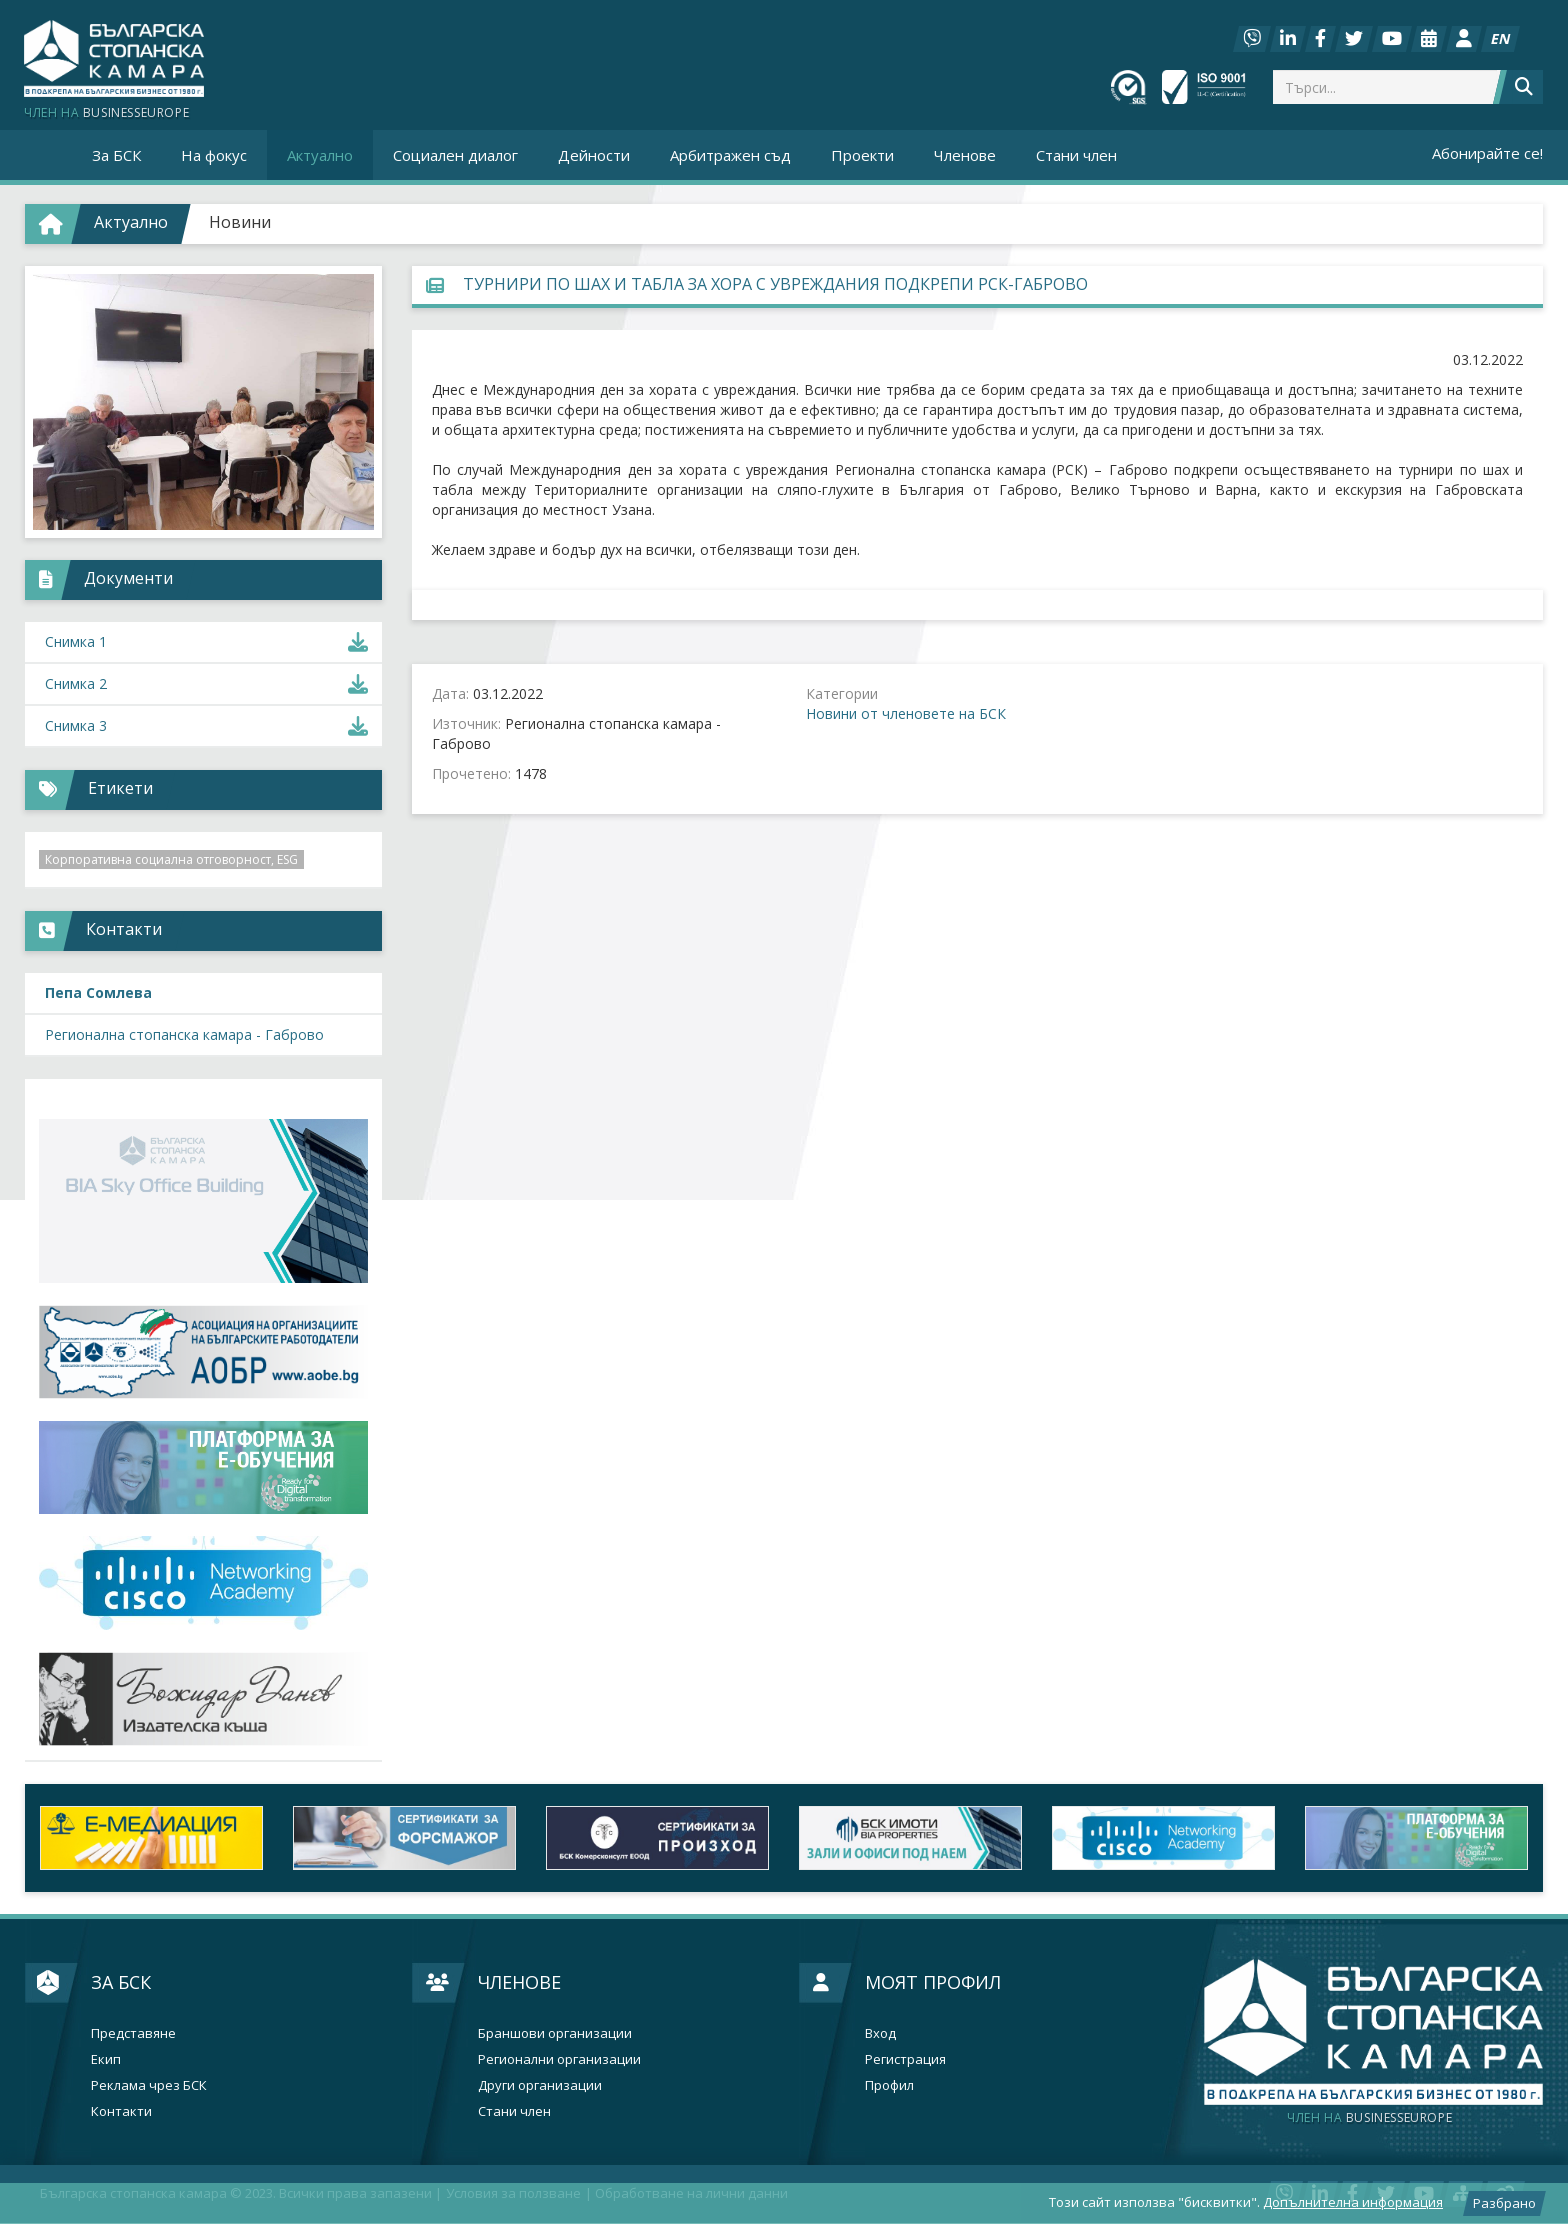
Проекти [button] (862, 155)
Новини (240, 222)
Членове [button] (965, 155)
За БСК (121, 1982)
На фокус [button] (214, 155)
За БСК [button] (116, 155)
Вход (880, 2033)
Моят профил (933, 1982)
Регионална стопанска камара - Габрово (184, 1034)
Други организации (540, 2085)
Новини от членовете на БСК (906, 713)
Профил (889, 2085)
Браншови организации (555, 2033)
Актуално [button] (320, 155)
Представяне (133, 2033)
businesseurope (1369, 2118)
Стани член (1076, 155)
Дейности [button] (594, 155)
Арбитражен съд (730, 155)
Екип (106, 2059)
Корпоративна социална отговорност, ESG (171, 859)
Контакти (121, 2111)
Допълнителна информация (1353, 2202)
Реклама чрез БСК (149, 2085)
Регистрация (905, 2059)
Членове (519, 1982)
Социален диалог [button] (455, 155)
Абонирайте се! (1487, 153)
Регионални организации (559, 2059)
